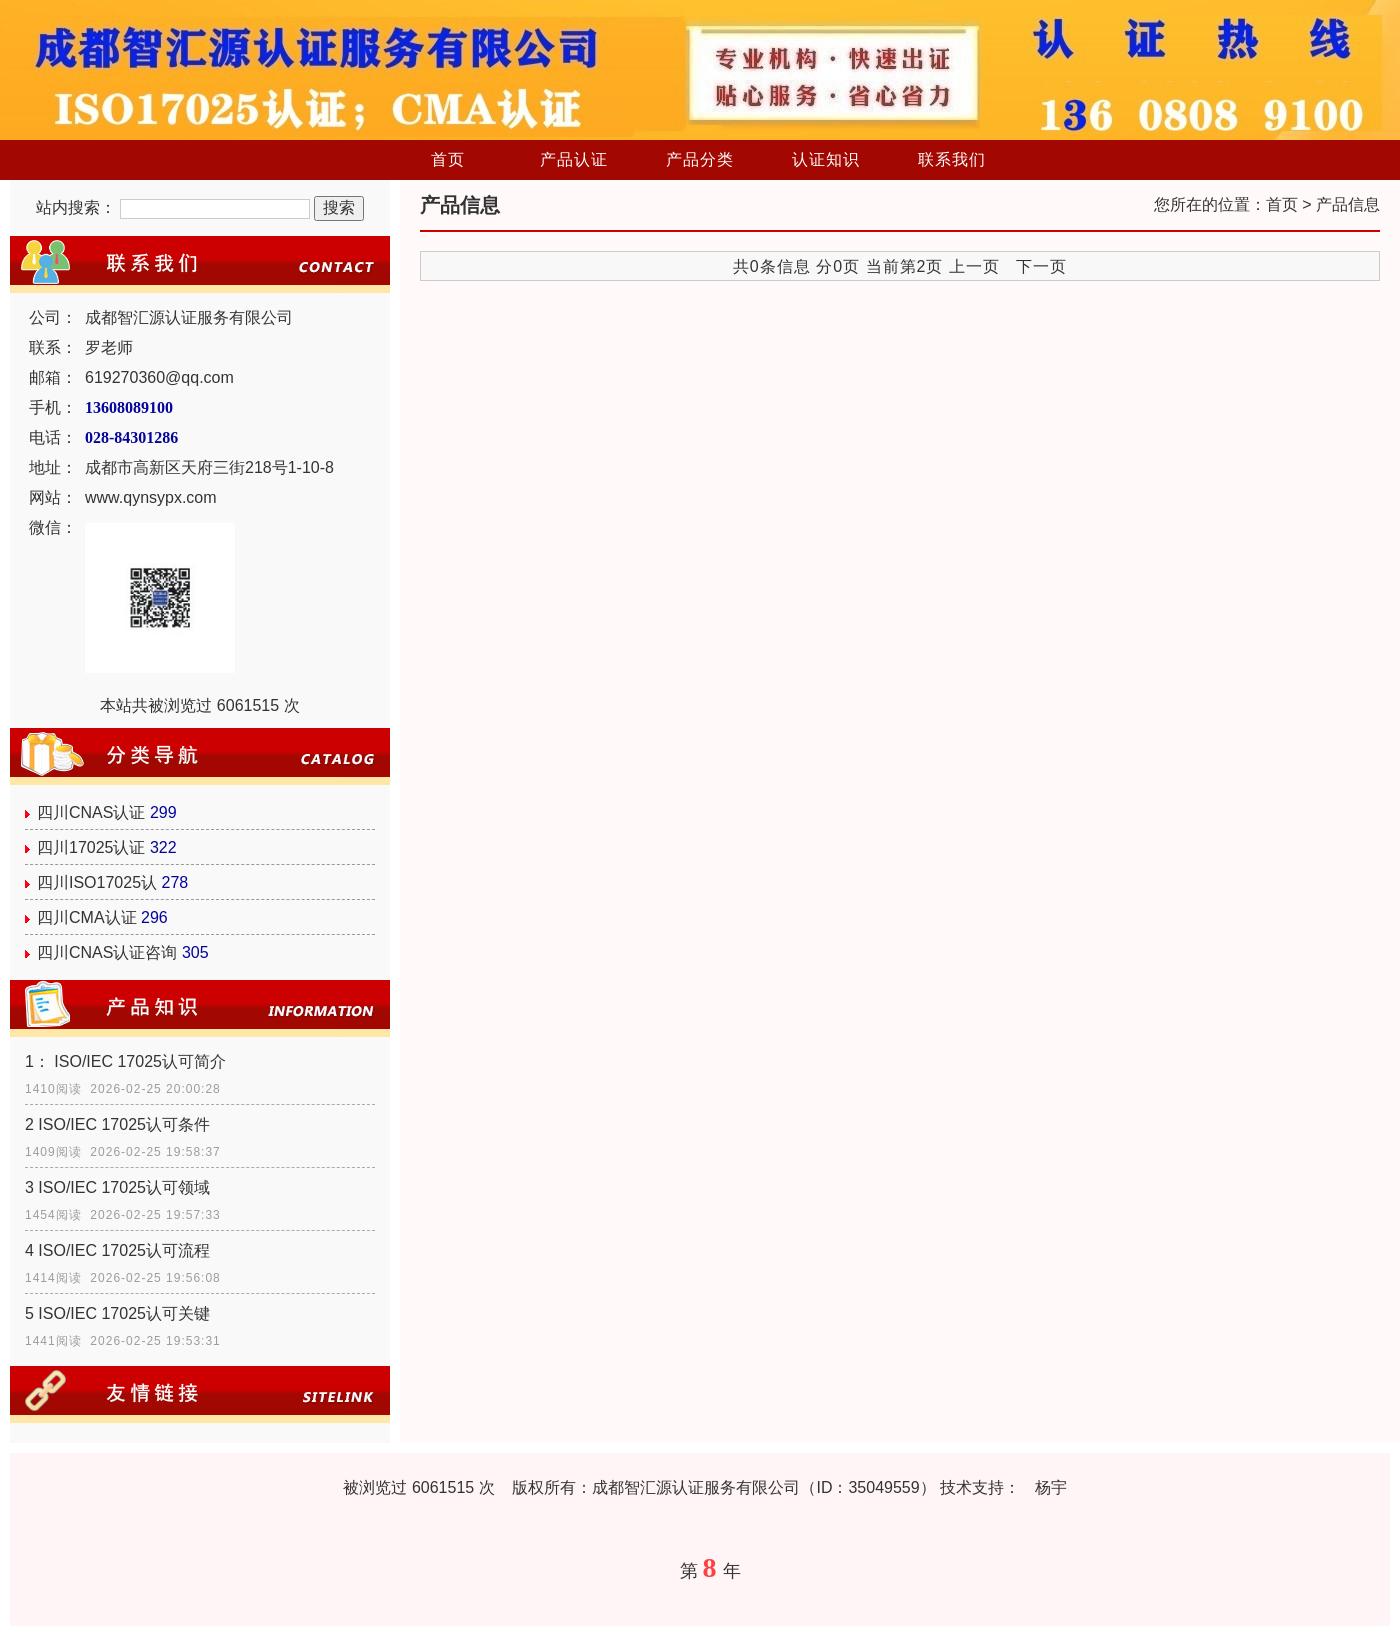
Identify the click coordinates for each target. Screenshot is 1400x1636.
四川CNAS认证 (91, 812)
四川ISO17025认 (97, 882)
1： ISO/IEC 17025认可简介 (125, 1061)
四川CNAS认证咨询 (107, 952)
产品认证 (574, 159)
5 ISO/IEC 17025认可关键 (117, 1313)
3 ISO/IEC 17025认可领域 (117, 1187)
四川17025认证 (91, 847)
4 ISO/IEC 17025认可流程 (117, 1250)
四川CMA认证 (87, 917)
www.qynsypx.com (151, 497)
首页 (448, 159)
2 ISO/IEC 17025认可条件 (117, 1124)
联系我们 (952, 159)
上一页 (974, 266)
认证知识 (826, 159)
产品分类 (700, 159)
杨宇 (1051, 1487)
